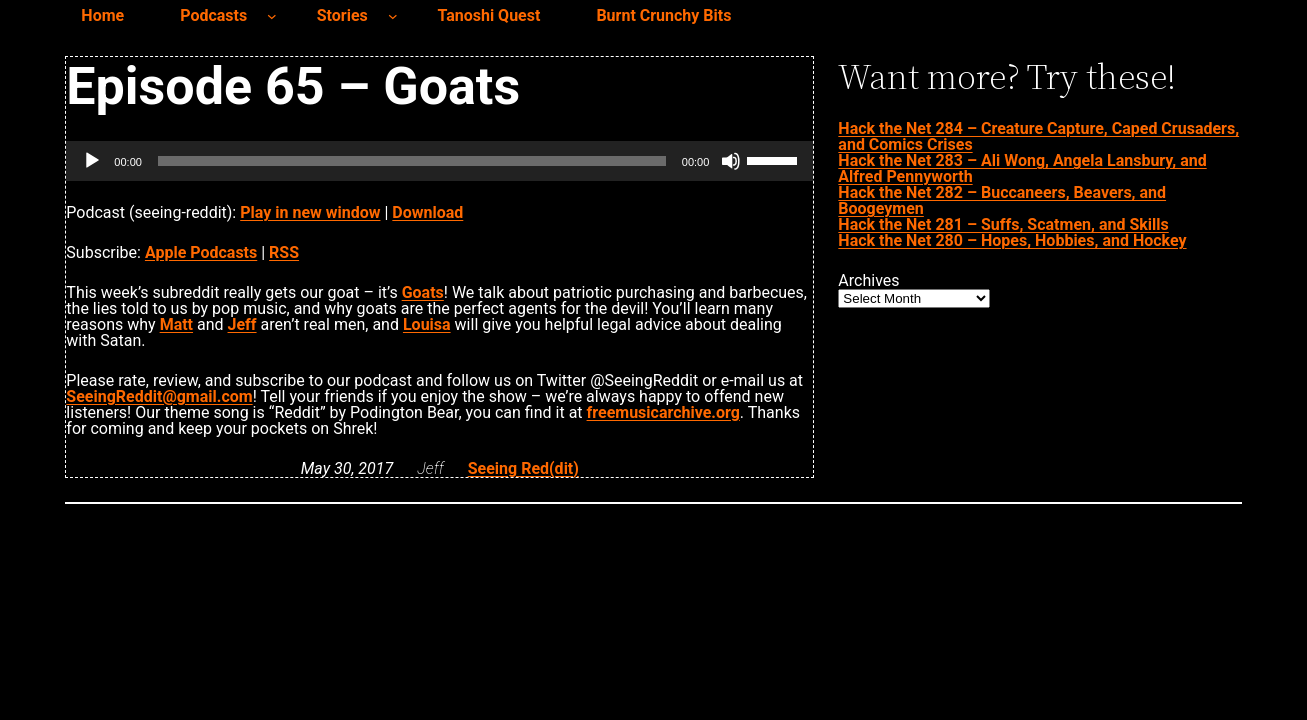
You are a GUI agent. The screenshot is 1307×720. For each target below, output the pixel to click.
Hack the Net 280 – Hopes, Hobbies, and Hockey (1012, 240)
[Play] (92, 161)
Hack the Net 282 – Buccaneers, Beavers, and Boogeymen (1002, 200)
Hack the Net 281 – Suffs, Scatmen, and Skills (1003, 224)
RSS (284, 252)
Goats (423, 292)
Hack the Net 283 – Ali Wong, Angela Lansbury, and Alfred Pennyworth (1022, 168)
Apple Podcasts (201, 252)
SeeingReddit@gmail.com (159, 396)
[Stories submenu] (393, 16)
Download (427, 212)
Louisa (427, 324)
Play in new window (310, 212)
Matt (176, 324)
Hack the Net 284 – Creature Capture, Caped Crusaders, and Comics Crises (1038, 136)
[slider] (412, 161)
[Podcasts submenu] (272, 16)
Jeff (242, 324)
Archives (868, 281)
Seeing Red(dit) (523, 468)
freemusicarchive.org (663, 412)
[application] (439, 161)
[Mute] (731, 161)
